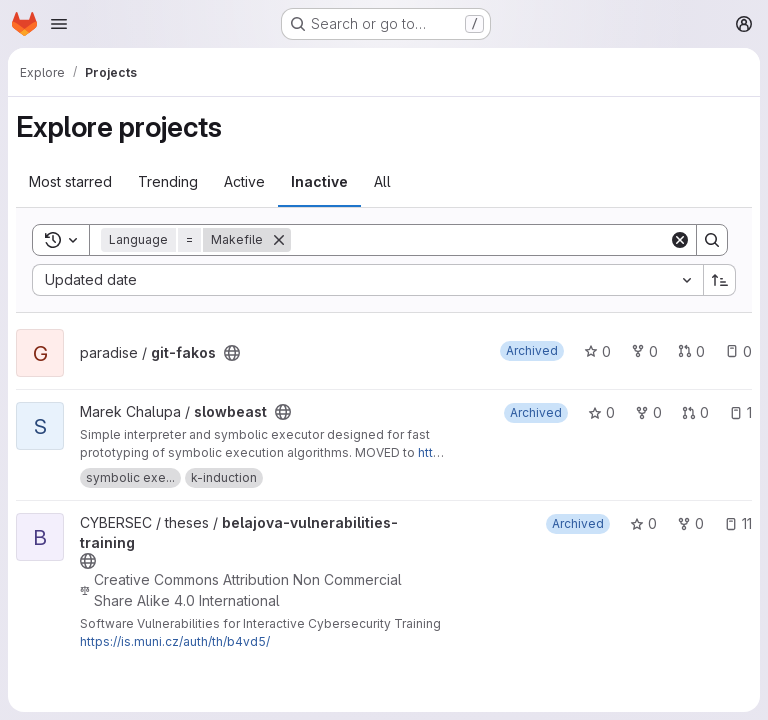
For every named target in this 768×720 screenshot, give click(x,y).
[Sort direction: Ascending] (720, 280)
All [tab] (382, 181)
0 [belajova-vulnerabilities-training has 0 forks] (690, 523)
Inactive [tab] (319, 181)
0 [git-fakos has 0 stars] (597, 351)
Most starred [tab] (70, 181)
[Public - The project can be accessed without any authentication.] (232, 353)
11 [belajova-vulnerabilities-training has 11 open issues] (738, 523)
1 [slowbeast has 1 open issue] (740, 412)
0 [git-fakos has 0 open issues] (738, 351)
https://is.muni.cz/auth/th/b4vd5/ (175, 641)
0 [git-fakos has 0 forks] (644, 351)
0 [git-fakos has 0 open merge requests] (691, 351)
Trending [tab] (168, 181)
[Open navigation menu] (59, 24)
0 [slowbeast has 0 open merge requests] (695, 412)
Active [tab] (244, 181)
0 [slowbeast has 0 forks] (648, 412)
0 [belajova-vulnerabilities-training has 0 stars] (643, 523)
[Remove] (279, 240)
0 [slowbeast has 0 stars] (601, 412)
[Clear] (680, 240)
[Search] (480, 240)
